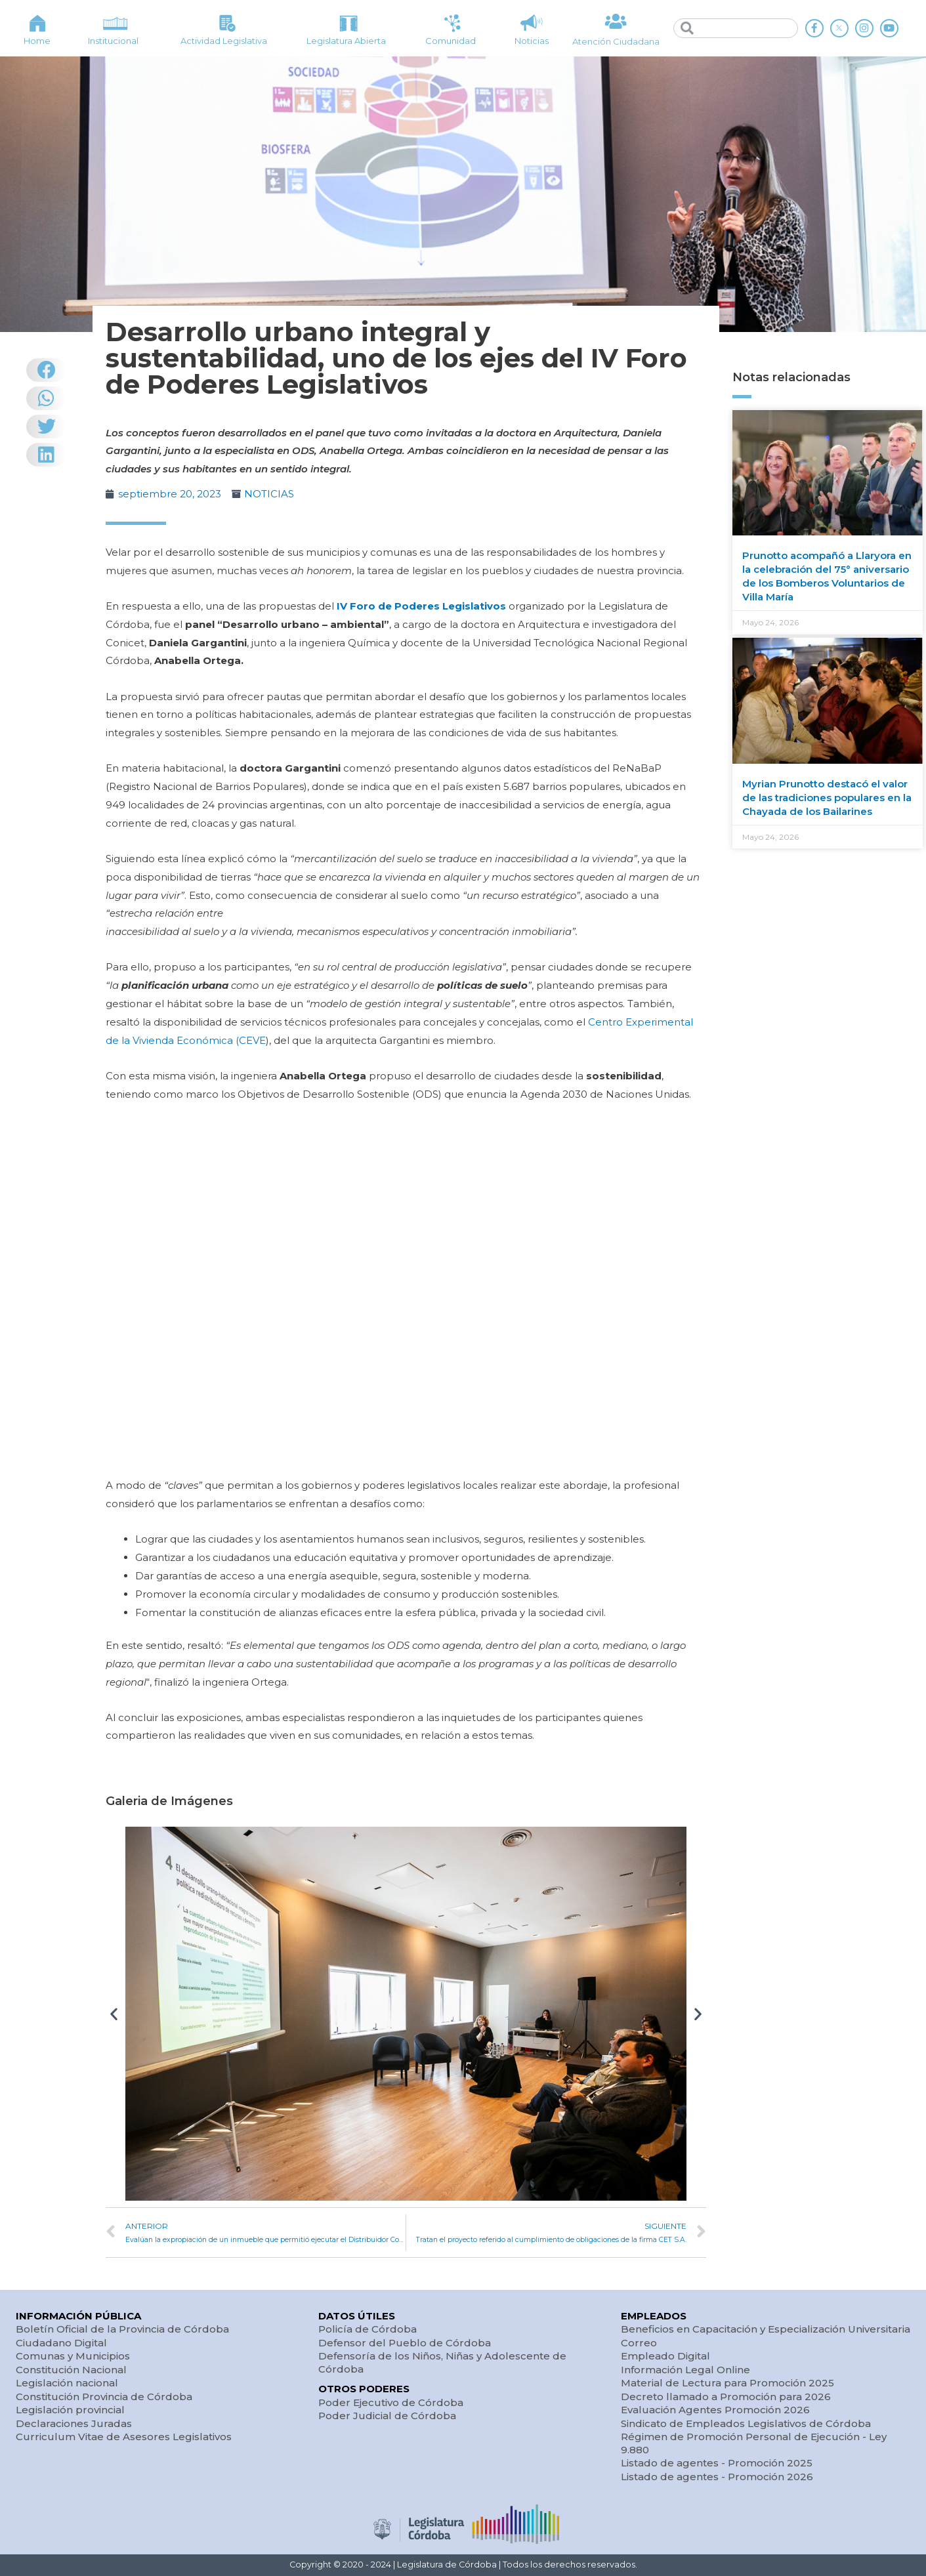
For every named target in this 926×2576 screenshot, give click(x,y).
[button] (114, 2013)
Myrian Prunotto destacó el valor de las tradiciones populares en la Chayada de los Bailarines (827, 798)
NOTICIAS (269, 494)
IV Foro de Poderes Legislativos (421, 606)
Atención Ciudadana (616, 41)
